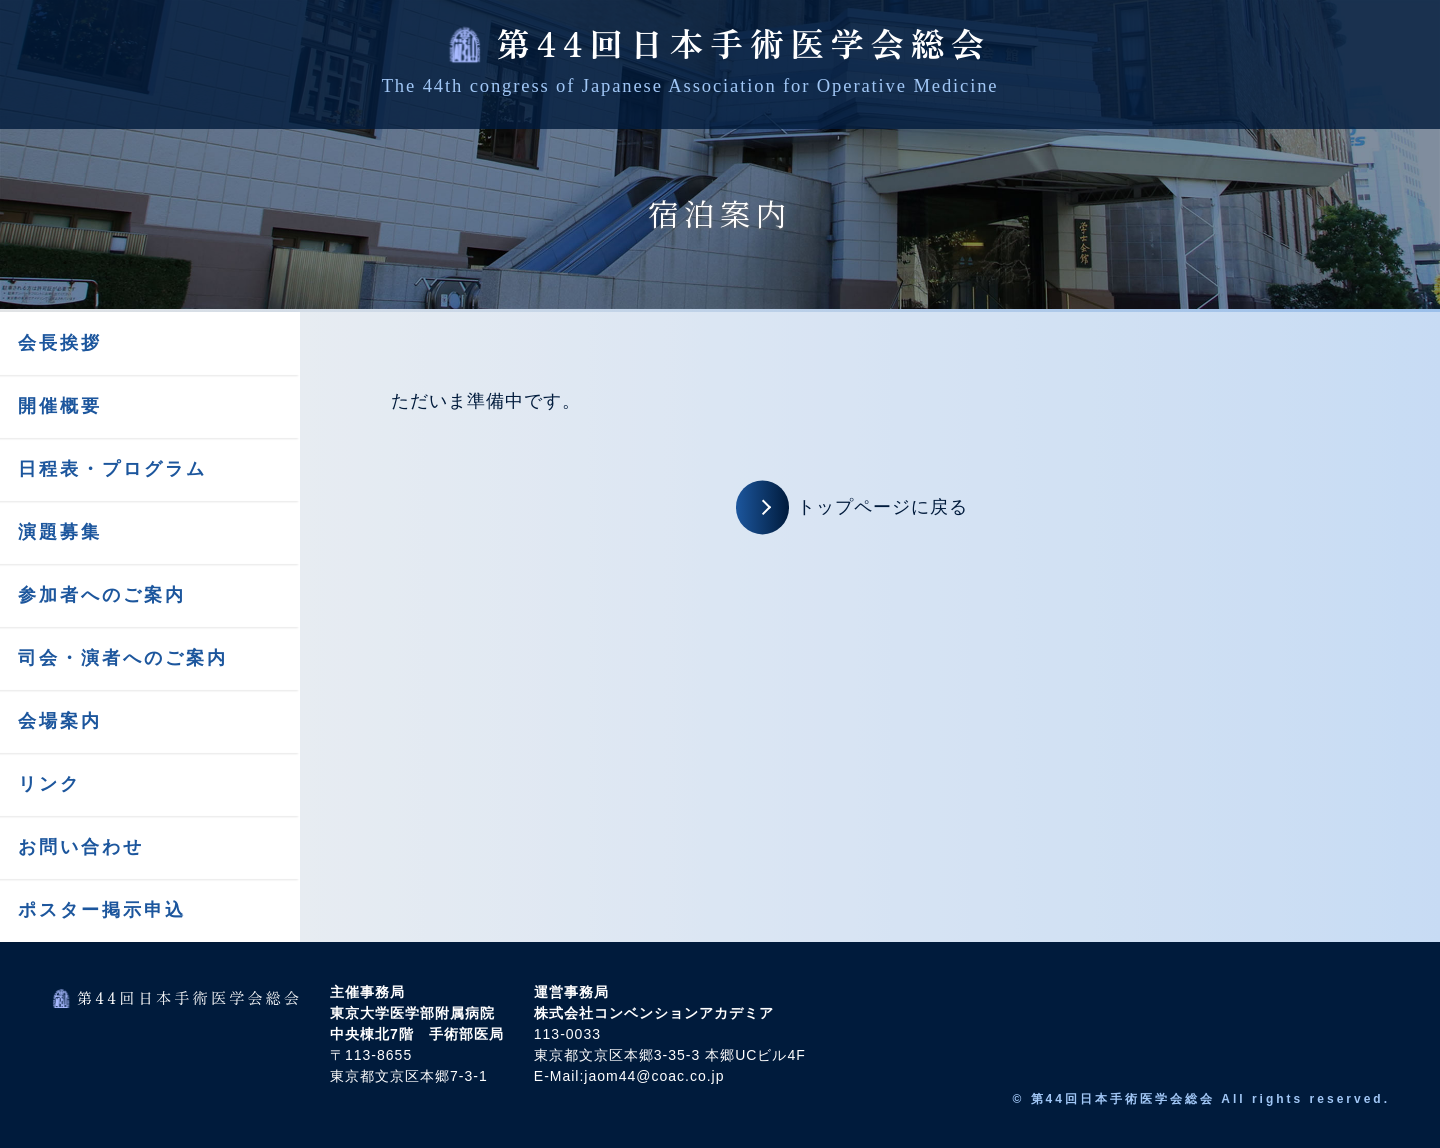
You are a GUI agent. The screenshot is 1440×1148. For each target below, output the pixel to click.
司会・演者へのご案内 (123, 658)
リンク (49, 784)
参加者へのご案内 (102, 595)
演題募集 (60, 532)
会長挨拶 (60, 343)
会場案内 (60, 721)
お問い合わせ (81, 847)
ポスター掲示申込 (102, 910)
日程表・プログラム (112, 469)
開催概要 (60, 406)
